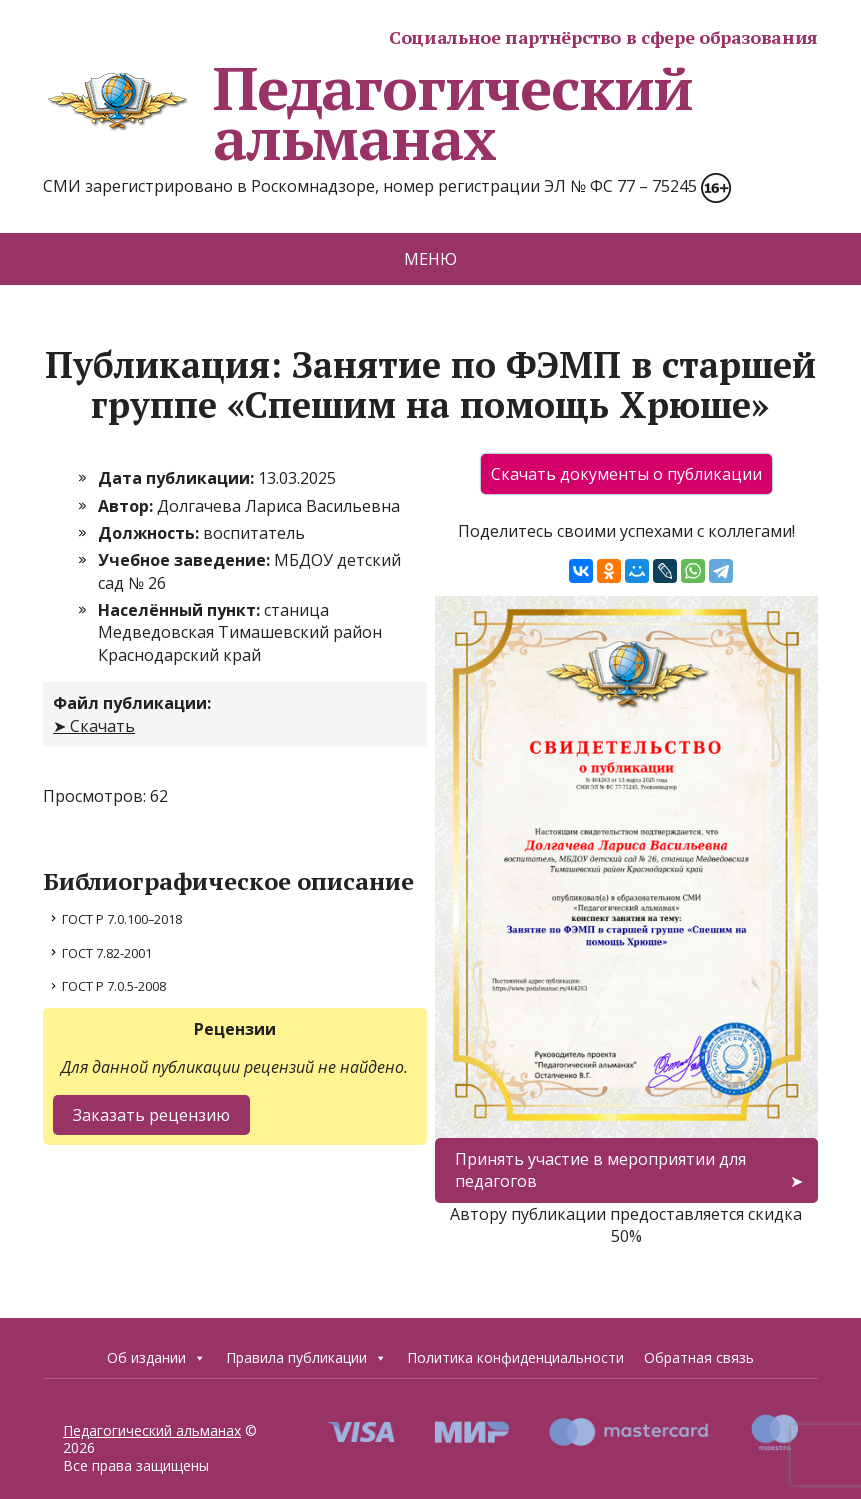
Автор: (127, 506)
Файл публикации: (132, 703)
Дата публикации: (178, 478)
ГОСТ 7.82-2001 (107, 953)
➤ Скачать (94, 726)
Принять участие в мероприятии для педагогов (600, 1170)
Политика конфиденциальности (515, 1357)
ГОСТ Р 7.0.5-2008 (114, 986)
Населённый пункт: (181, 610)
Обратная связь (699, 1357)
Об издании (156, 1358)
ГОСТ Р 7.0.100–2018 (122, 919)
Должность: (150, 533)
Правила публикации (306, 1358)
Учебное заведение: (186, 560)
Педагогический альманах (368, 113)
